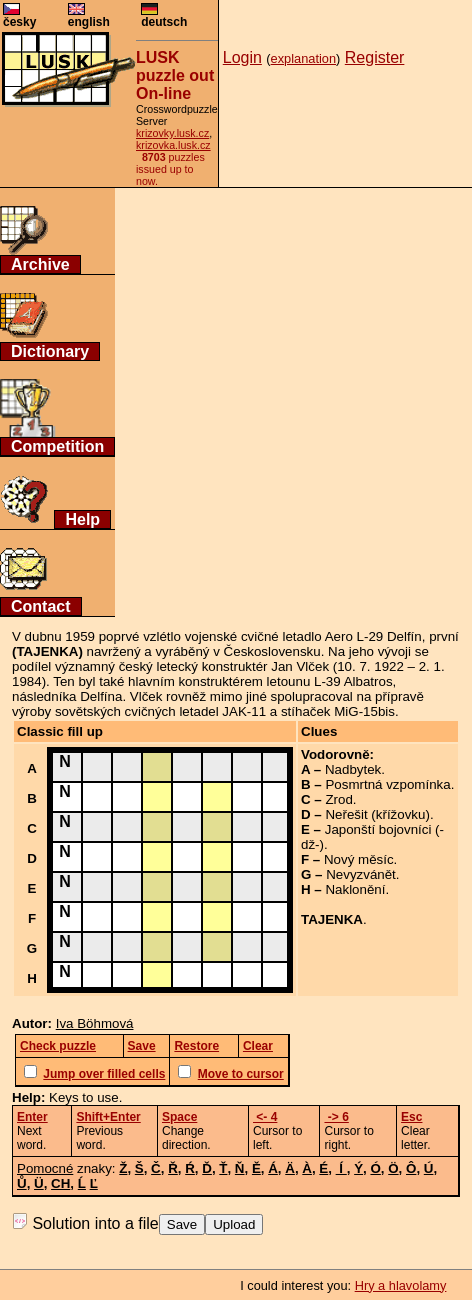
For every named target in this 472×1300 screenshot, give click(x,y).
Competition (57, 446)
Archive (40, 264)
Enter (32, 1117)
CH (60, 1183)
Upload (234, 1224)
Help (82, 519)
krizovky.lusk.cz (172, 133)
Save (182, 1224)
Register (375, 57)
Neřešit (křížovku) (377, 814)
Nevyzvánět (361, 874)
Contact (41, 606)
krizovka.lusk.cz (173, 145)
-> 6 (336, 1117)
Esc (411, 1117)
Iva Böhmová (95, 1023)
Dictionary (50, 351)
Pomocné (45, 1168)
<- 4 (265, 1117)
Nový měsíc (359, 859)
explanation (303, 58)
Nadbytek (353, 769)
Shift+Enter (108, 1117)
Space (179, 1117)
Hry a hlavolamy (401, 1285)
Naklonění (355, 889)
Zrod (338, 799)
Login (242, 57)
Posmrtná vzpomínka (387, 784)
